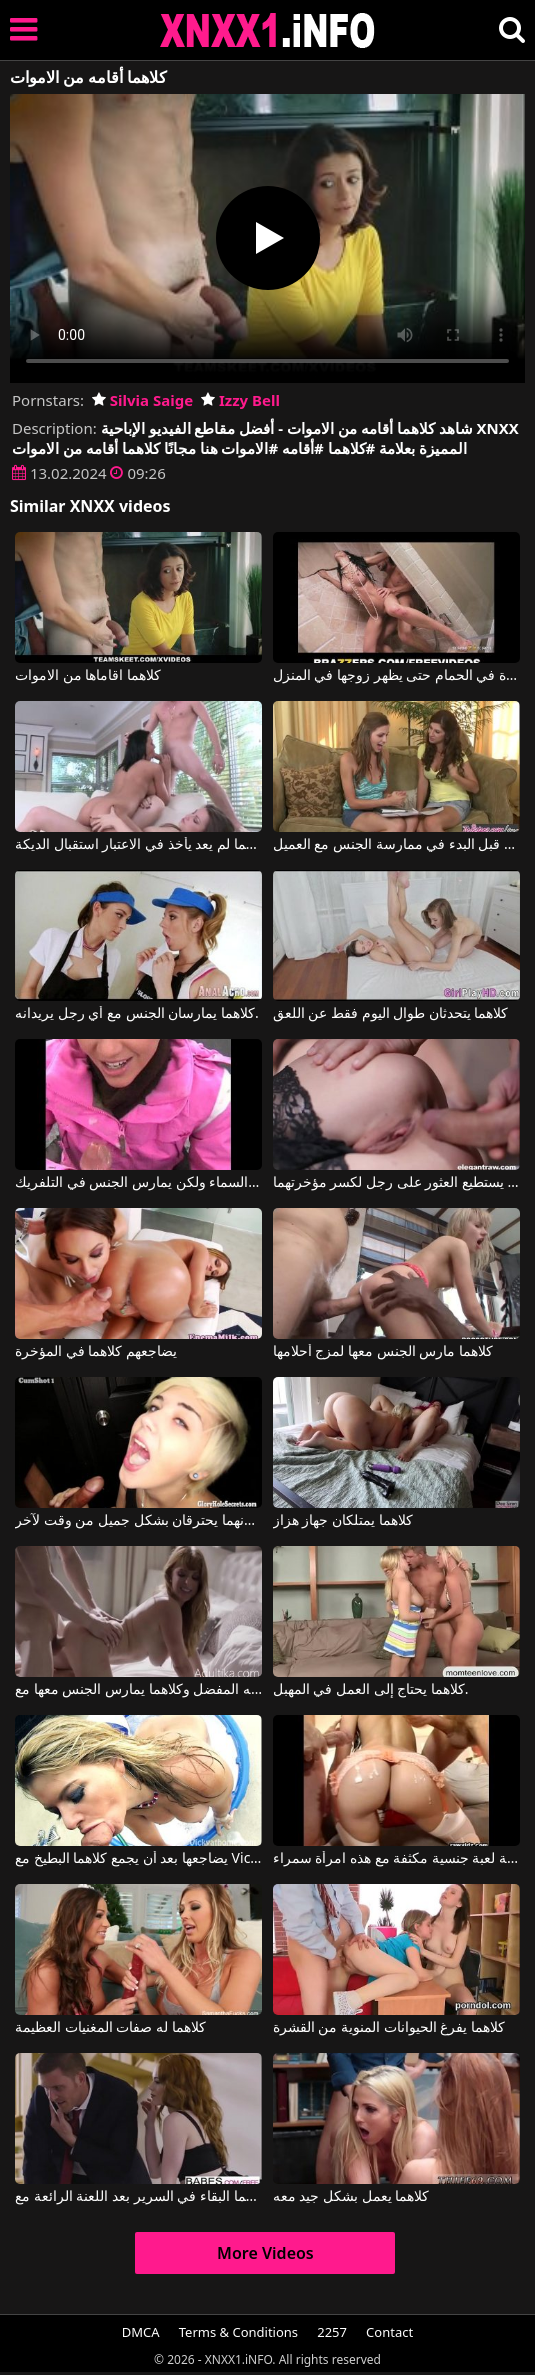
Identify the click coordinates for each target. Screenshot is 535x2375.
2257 (332, 2332)
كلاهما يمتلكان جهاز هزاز (343, 1521)
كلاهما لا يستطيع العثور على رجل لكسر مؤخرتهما (396, 1183)
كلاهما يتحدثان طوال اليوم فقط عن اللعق (391, 1014)
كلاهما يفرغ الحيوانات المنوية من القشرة (389, 2028)
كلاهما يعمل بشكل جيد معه (351, 2197)
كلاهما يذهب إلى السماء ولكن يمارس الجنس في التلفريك (138, 1183)
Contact (389, 2332)
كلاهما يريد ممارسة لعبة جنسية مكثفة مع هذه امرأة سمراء (396, 1859)
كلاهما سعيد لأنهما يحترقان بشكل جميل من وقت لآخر (138, 1521)
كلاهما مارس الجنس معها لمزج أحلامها (383, 1352)
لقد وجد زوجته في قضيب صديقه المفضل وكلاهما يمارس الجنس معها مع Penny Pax (138, 1690)
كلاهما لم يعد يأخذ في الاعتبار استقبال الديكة (138, 845)
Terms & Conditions (238, 2332)
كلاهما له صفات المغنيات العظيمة (110, 2028)
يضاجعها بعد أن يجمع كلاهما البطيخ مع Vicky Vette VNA (138, 1859)
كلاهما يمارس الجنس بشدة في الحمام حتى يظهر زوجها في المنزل (396, 676)
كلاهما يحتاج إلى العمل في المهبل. (371, 1690)
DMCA (141, 2332)
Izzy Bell (240, 400)
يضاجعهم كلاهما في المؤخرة (96, 1352)
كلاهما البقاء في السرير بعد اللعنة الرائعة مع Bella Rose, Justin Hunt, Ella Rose (138, 2197)
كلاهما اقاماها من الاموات (88, 676)
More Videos (265, 2253)
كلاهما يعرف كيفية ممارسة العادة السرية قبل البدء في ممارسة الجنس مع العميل (396, 845)
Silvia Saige (142, 400)
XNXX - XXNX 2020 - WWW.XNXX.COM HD (268, 30)
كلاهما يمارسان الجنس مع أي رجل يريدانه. (137, 1014)
